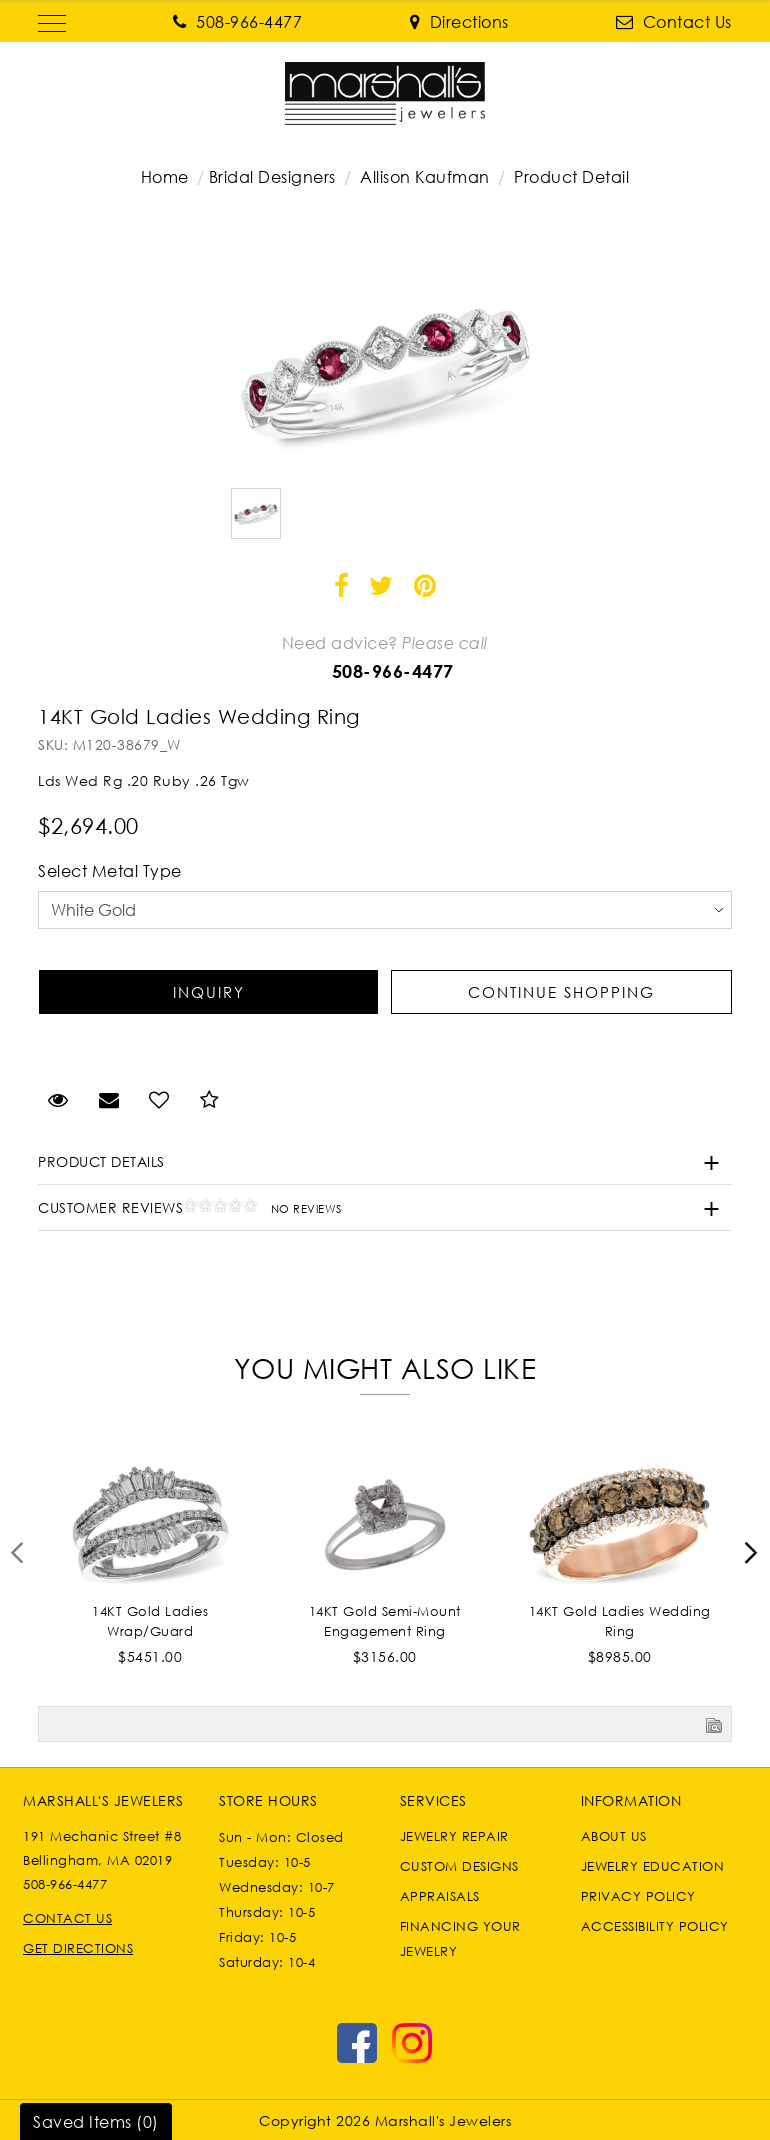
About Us (614, 1836)
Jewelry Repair (454, 1836)
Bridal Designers (272, 177)
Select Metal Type (110, 871)
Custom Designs (459, 1866)
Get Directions (78, 1948)
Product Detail (570, 177)
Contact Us (67, 1918)
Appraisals (440, 1896)
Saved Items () (96, 2122)
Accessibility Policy (655, 1926)
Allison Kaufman (425, 177)
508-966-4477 (393, 671)
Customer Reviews (190, 1207)
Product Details (101, 1161)
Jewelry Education (653, 1866)
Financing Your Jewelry (460, 1938)
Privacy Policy (638, 1896)
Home (165, 177)
